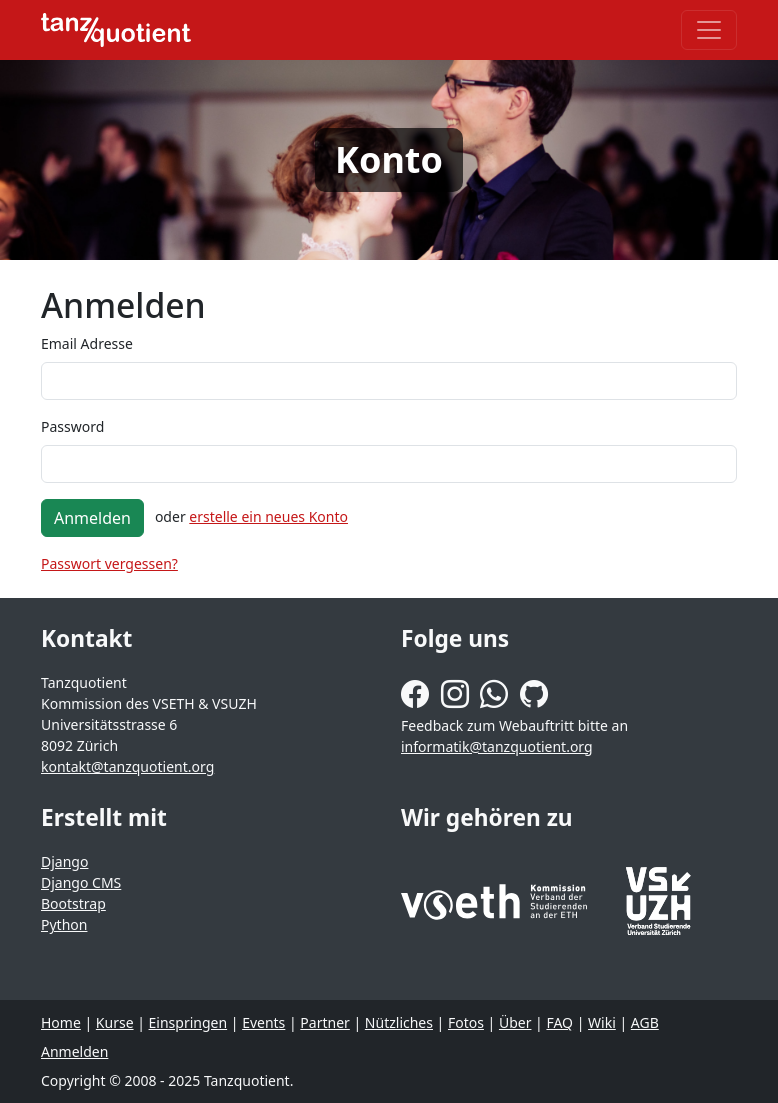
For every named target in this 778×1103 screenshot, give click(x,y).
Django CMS (81, 882)
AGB (645, 1022)
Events (263, 1022)
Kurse (115, 1022)
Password (72, 426)
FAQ (559, 1022)
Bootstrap (73, 903)
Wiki (602, 1022)
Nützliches (399, 1022)
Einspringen (188, 1022)
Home (61, 1022)
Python (64, 924)
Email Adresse (87, 343)
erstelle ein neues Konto (268, 516)
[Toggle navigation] (709, 30)
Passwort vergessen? (109, 563)
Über (515, 1022)
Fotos (466, 1022)
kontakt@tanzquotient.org (127, 766)
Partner (325, 1022)
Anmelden (92, 518)
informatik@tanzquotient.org (497, 746)
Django (64, 861)
